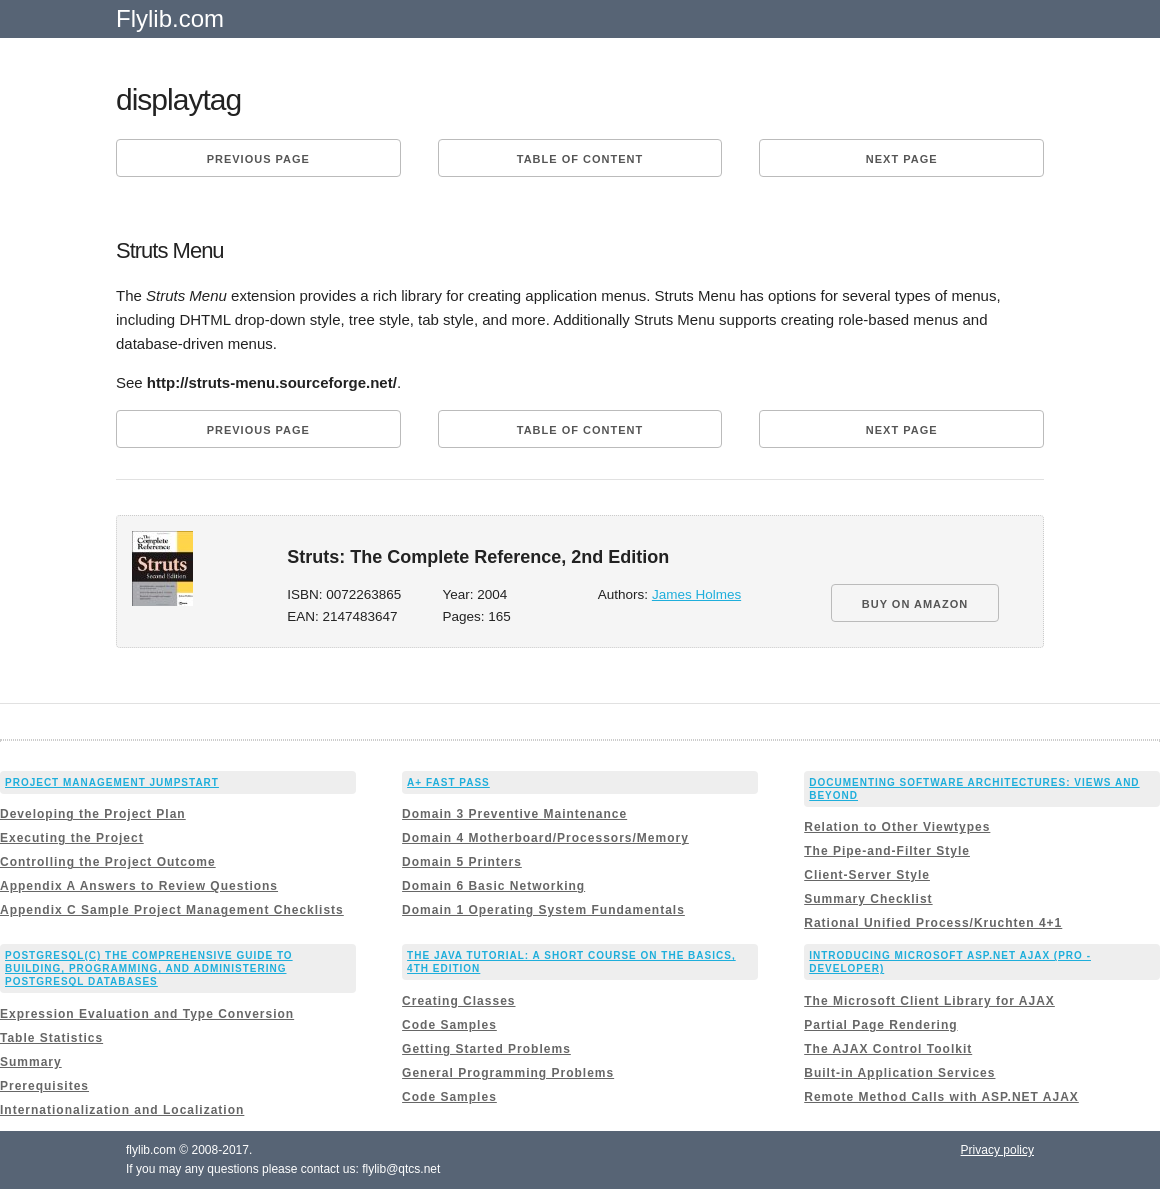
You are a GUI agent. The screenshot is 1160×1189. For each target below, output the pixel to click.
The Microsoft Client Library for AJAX (929, 1001)
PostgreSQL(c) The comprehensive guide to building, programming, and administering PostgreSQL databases (149, 968)
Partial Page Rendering (880, 1025)
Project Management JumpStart (112, 782)
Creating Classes (458, 1001)
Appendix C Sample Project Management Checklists (172, 910)
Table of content (580, 159)
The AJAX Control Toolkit (888, 1049)
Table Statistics (51, 1038)
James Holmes (696, 594)
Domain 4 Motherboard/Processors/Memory (545, 838)
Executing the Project (72, 838)
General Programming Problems (508, 1073)
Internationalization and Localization (122, 1110)
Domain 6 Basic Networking (493, 886)
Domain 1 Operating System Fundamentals (543, 910)
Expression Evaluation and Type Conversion (147, 1014)
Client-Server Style (867, 875)
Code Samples (449, 1025)
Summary (31, 1062)
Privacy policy (997, 1150)
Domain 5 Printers (462, 862)
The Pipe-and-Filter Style (887, 851)
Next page (902, 159)
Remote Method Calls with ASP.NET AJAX (941, 1097)
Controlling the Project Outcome (108, 862)
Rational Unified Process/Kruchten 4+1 (933, 923)
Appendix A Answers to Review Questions (139, 886)
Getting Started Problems (486, 1049)
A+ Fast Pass (448, 782)
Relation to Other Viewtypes (897, 827)
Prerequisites (44, 1086)
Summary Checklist (868, 899)
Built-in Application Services (899, 1073)
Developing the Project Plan (93, 814)
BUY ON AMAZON (915, 604)
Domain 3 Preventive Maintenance (514, 814)
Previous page (258, 159)
